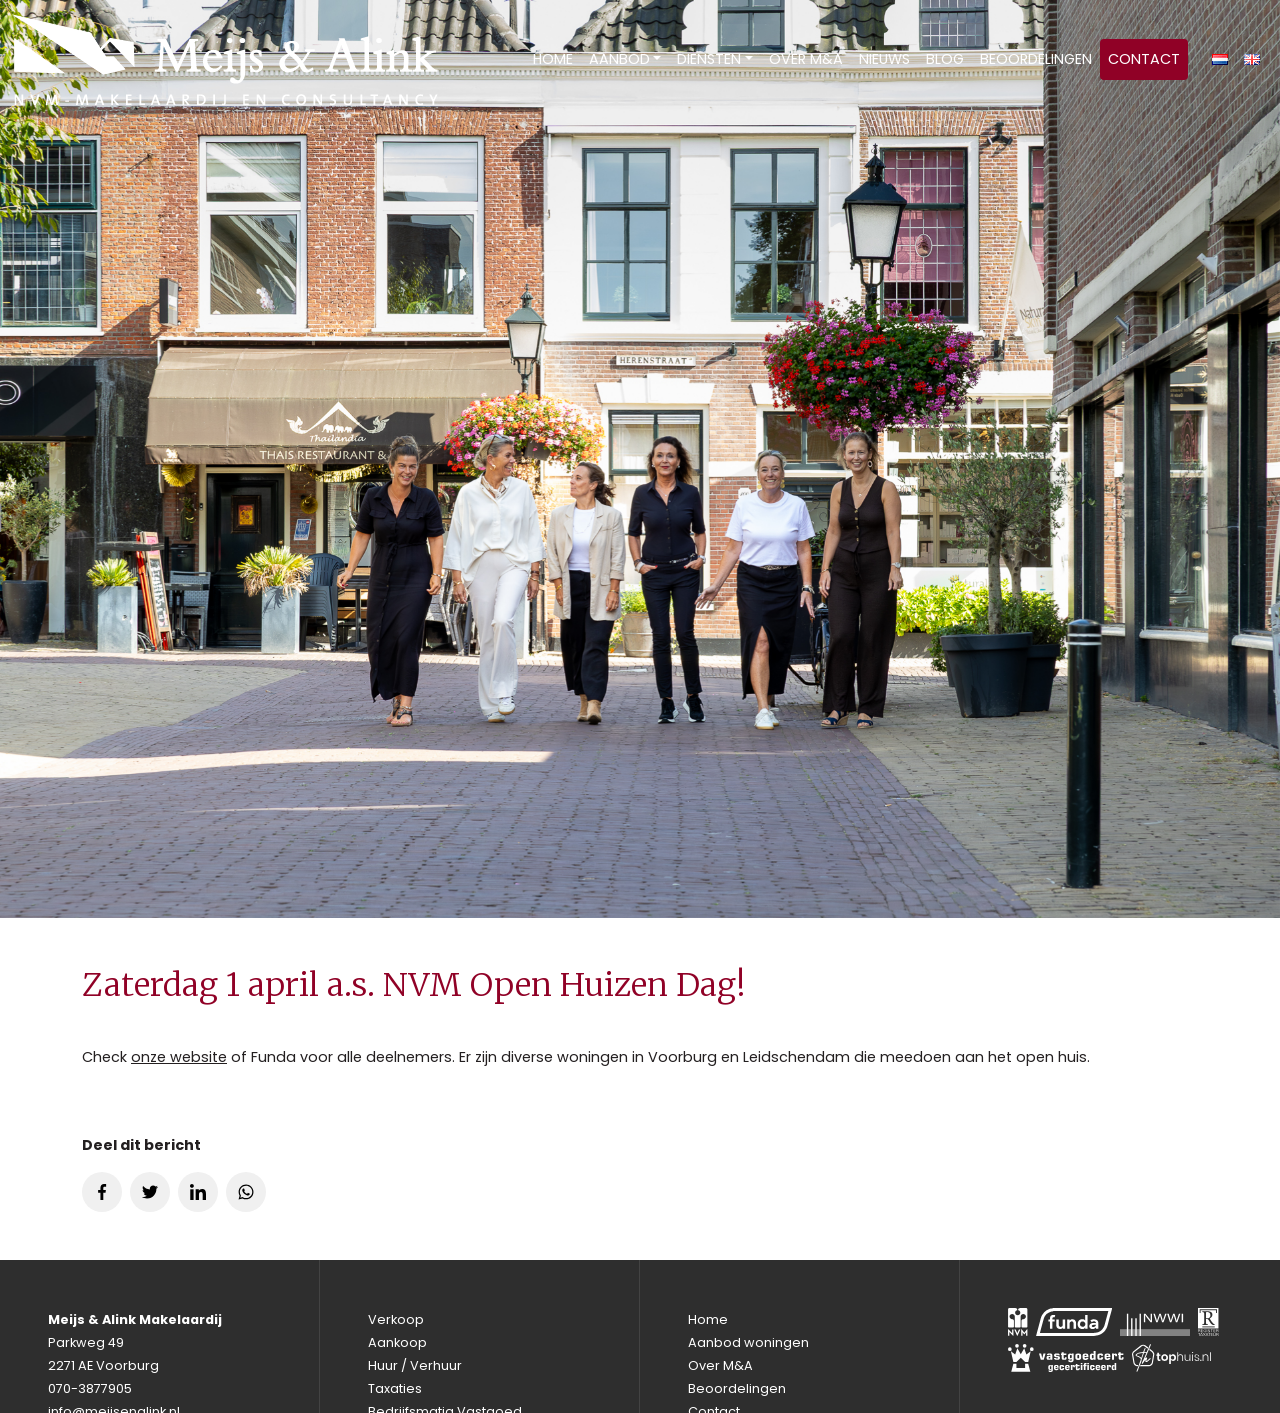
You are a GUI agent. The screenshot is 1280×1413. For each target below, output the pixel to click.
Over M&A (806, 59)
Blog (945, 59)
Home (553, 59)
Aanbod (619, 59)
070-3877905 (90, 1388)
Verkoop (396, 1319)
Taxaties (395, 1388)
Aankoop (397, 1342)
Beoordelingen (1036, 59)
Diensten (709, 59)
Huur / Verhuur (415, 1365)
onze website (179, 1057)
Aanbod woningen (748, 1342)
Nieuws (884, 59)
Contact (1144, 59)
